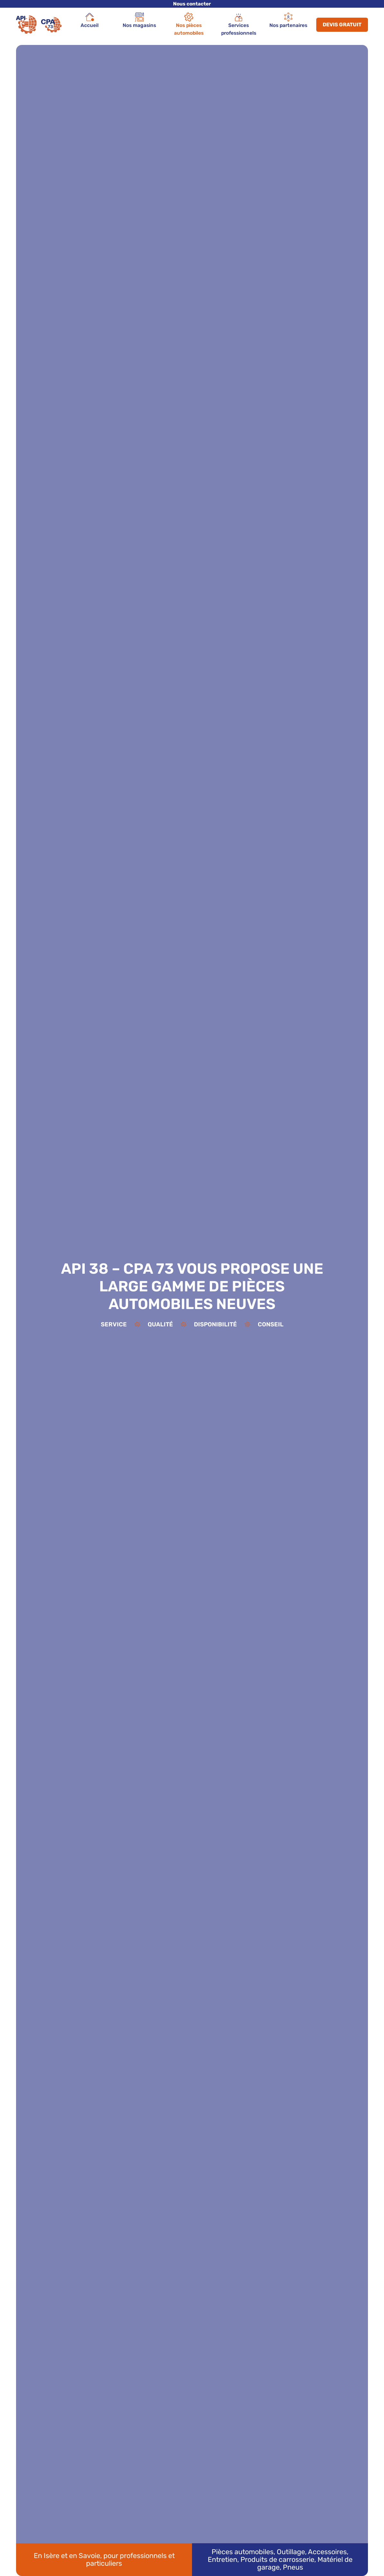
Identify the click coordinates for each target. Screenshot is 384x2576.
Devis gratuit (342, 25)
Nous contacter (192, 4)
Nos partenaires (288, 20)
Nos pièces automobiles (189, 24)
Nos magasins (139, 20)
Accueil (90, 20)
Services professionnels (238, 24)
